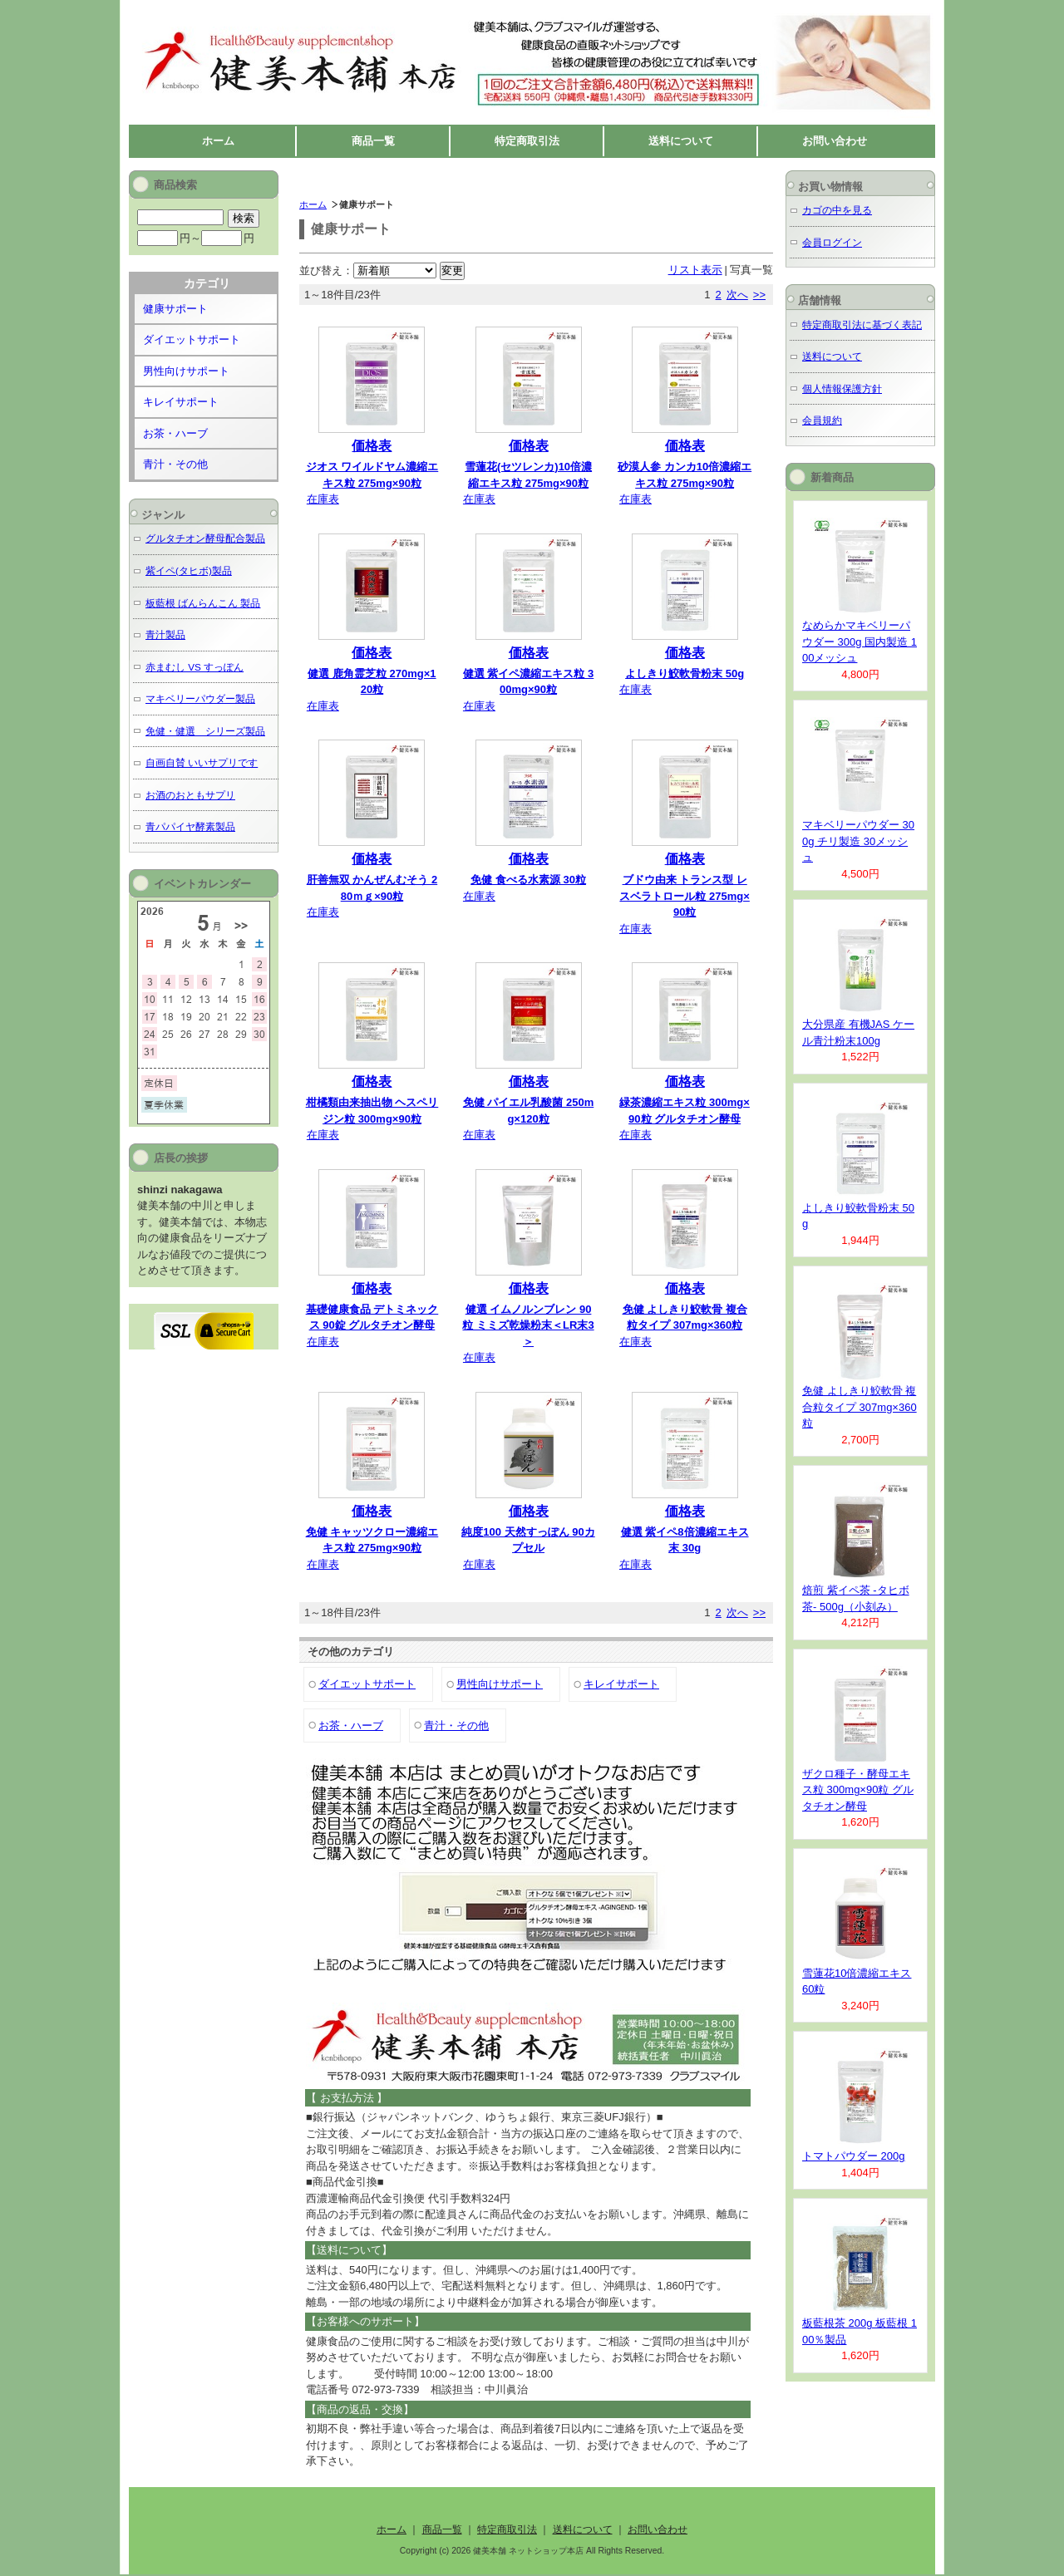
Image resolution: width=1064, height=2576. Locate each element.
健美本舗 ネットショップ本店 (286, 17)
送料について (680, 141)
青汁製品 (165, 634)
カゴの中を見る (837, 209)
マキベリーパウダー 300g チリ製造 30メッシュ (858, 841)
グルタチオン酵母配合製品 (205, 538)
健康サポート (175, 308)
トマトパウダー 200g (853, 2156)
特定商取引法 (527, 141)
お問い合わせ (834, 141)
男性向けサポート (499, 1684)
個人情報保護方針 (842, 388)
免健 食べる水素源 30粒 (528, 879)
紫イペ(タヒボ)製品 (188, 570)
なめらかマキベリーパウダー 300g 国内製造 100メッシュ (859, 641)
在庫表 (323, 499)
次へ (737, 294)
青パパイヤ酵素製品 (190, 826)
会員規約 (822, 420)
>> (759, 294)
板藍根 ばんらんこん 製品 (203, 602)
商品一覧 (373, 141)
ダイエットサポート (367, 1684)
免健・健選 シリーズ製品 (205, 730)
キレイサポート (621, 1684)
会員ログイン (832, 242)
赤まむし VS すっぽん (194, 666)
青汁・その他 (456, 1725)
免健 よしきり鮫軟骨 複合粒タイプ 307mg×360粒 (859, 1406)
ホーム (218, 141)
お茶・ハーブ (350, 1725)
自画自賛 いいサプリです (201, 762)
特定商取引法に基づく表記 (862, 324)
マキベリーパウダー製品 (200, 698)
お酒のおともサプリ (190, 794)
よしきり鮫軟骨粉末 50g (684, 673)
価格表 (372, 446)
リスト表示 (695, 269)
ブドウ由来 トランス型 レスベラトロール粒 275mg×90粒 (684, 895)
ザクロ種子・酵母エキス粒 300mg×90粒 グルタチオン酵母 (858, 1789)
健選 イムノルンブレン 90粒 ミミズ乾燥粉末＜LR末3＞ (528, 1325)
